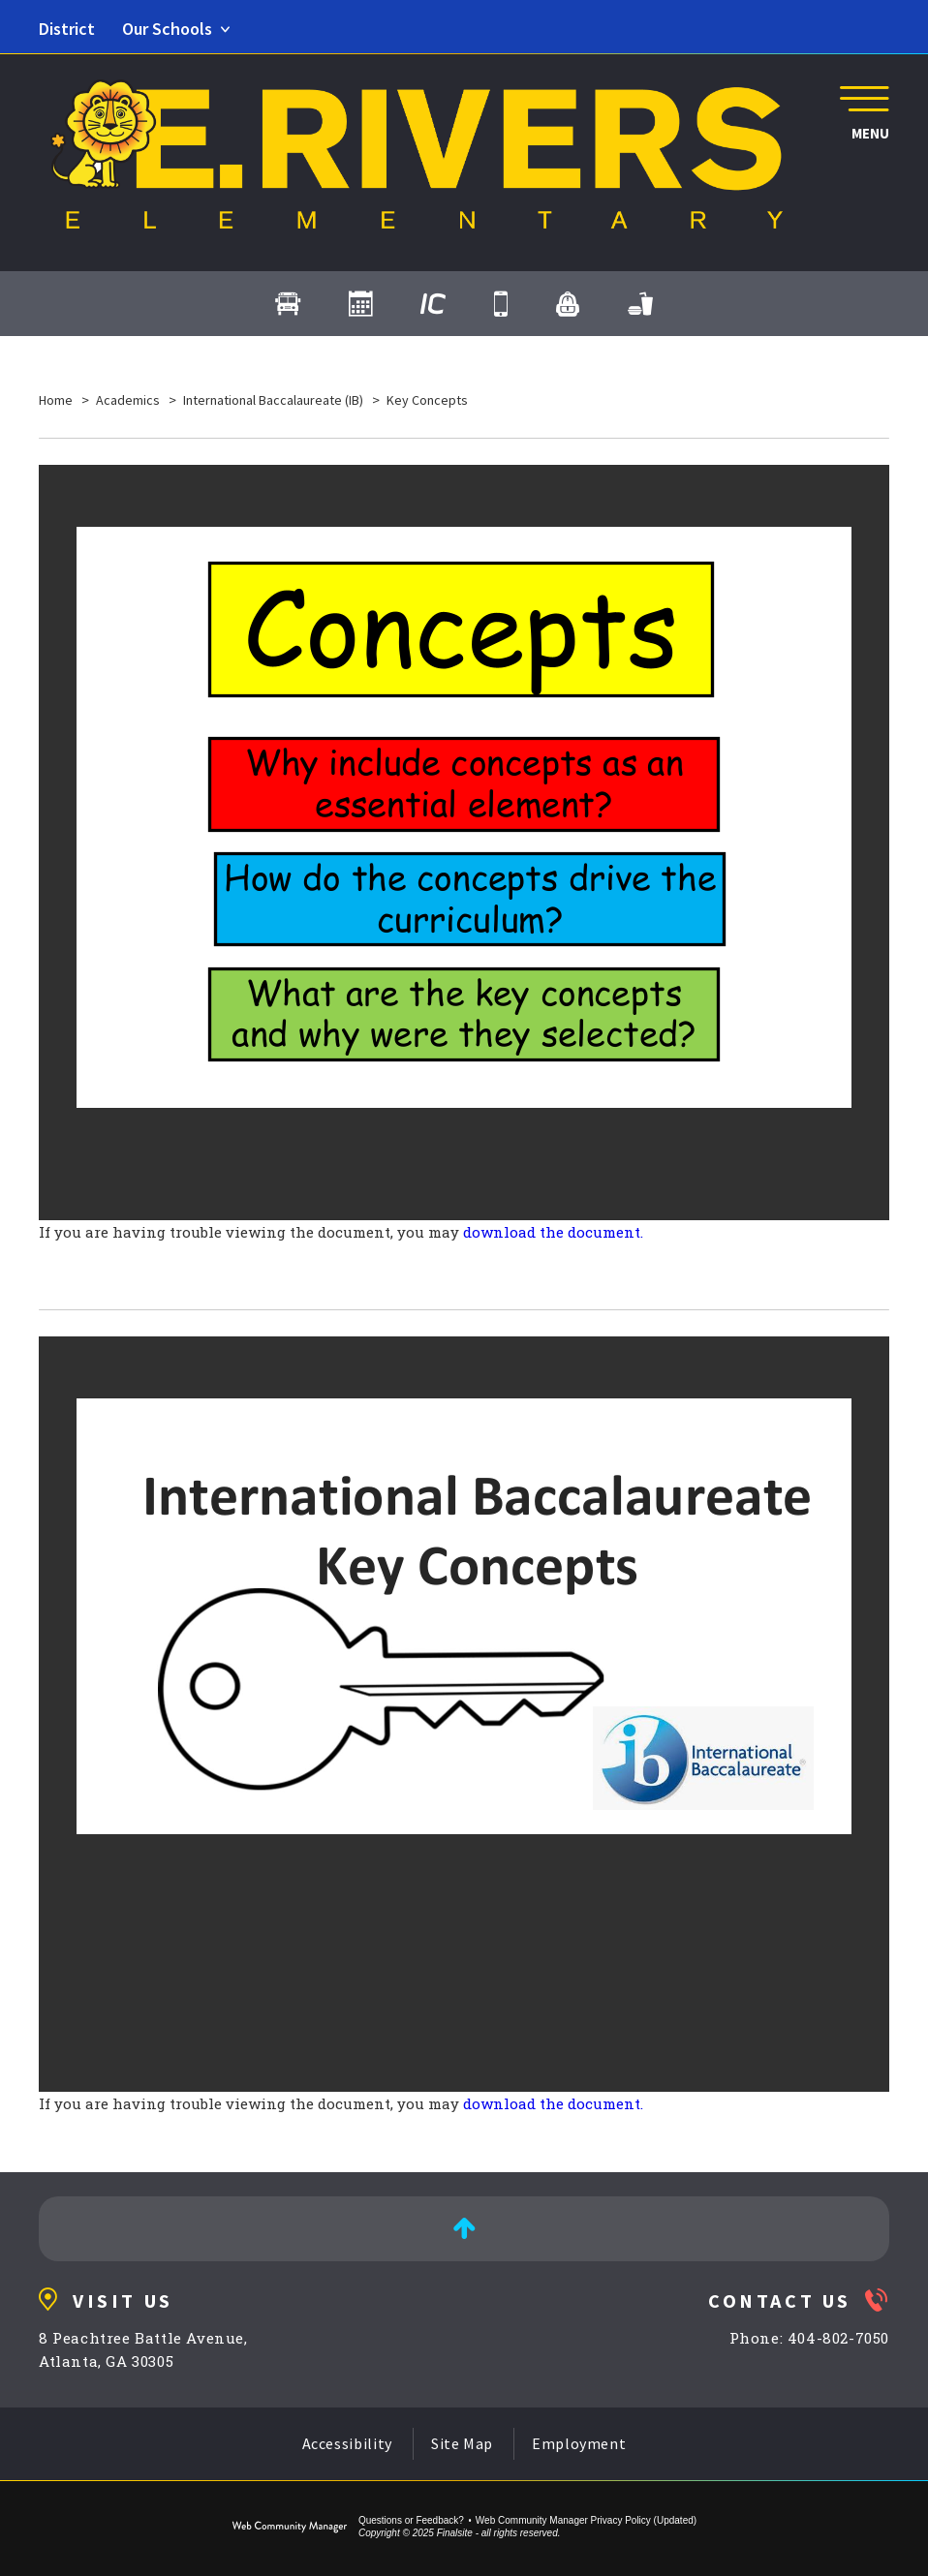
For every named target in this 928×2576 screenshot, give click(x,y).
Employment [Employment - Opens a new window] (579, 2443)
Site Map (462, 2443)
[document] (464, 842)
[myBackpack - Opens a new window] (567, 304)
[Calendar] (360, 304)
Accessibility (347, 2443)
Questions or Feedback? (411, 2520)
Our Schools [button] (167, 28)
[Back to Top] (464, 2228)
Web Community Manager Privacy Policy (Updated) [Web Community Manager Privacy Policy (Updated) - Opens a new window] (586, 2520)
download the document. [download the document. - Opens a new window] (553, 1232)
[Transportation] (287, 304)
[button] (860, 110)
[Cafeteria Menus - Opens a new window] (640, 304)
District (67, 28)
